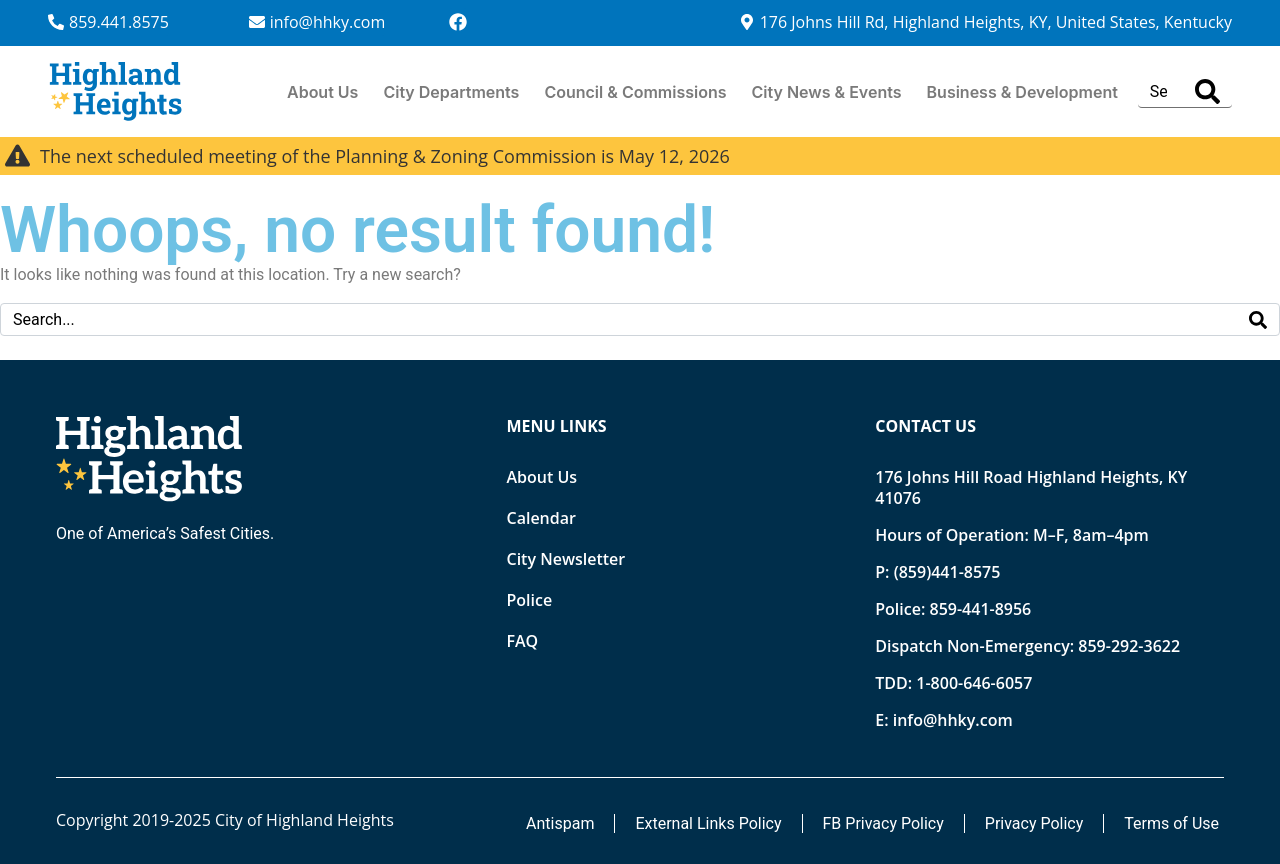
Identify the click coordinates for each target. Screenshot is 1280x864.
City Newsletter (566, 559)
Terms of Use (1171, 823)
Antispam (560, 823)
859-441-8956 (980, 609)
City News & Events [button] (827, 92)
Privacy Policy (1034, 823)
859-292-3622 (1129, 646)
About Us (322, 92)
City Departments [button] (451, 92)
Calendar (541, 518)
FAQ (523, 641)
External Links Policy (708, 823)
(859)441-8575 (947, 572)
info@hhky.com (953, 720)
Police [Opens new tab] (530, 600)
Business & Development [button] (1022, 92)
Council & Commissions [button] (635, 92)
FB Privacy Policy (883, 823)
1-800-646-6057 (974, 683)
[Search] (1207, 91)
